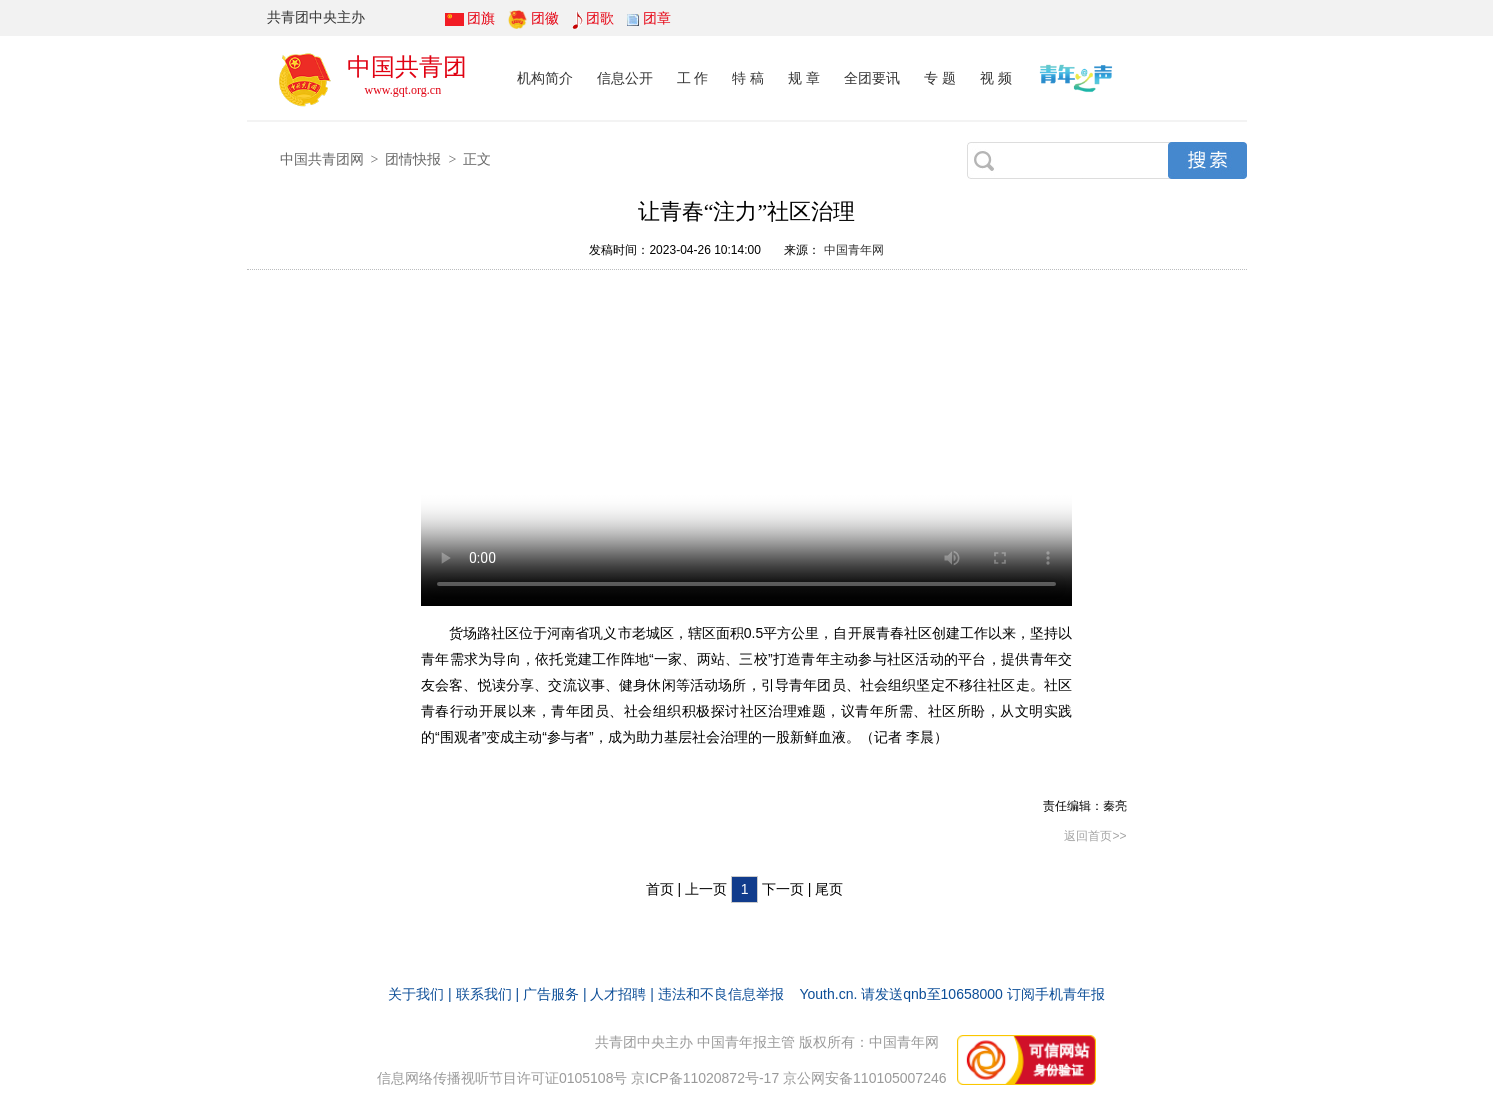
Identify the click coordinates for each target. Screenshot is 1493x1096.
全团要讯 (872, 78)
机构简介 (545, 78)
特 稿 (748, 78)
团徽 (545, 18)
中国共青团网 (322, 159)
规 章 (804, 78)
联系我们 (484, 994)
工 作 (693, 78)
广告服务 (551, 994)
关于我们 (416, 994)
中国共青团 (407, 66)
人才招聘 (618, 994)
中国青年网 (854, 250)
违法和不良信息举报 (721, 994)
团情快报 (413, 159)
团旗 (481, 18)
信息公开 (625, 78)
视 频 (996, 78)
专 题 (940, 78)
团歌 (600, 18)
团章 (657, 18)
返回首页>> (1095, 836)
